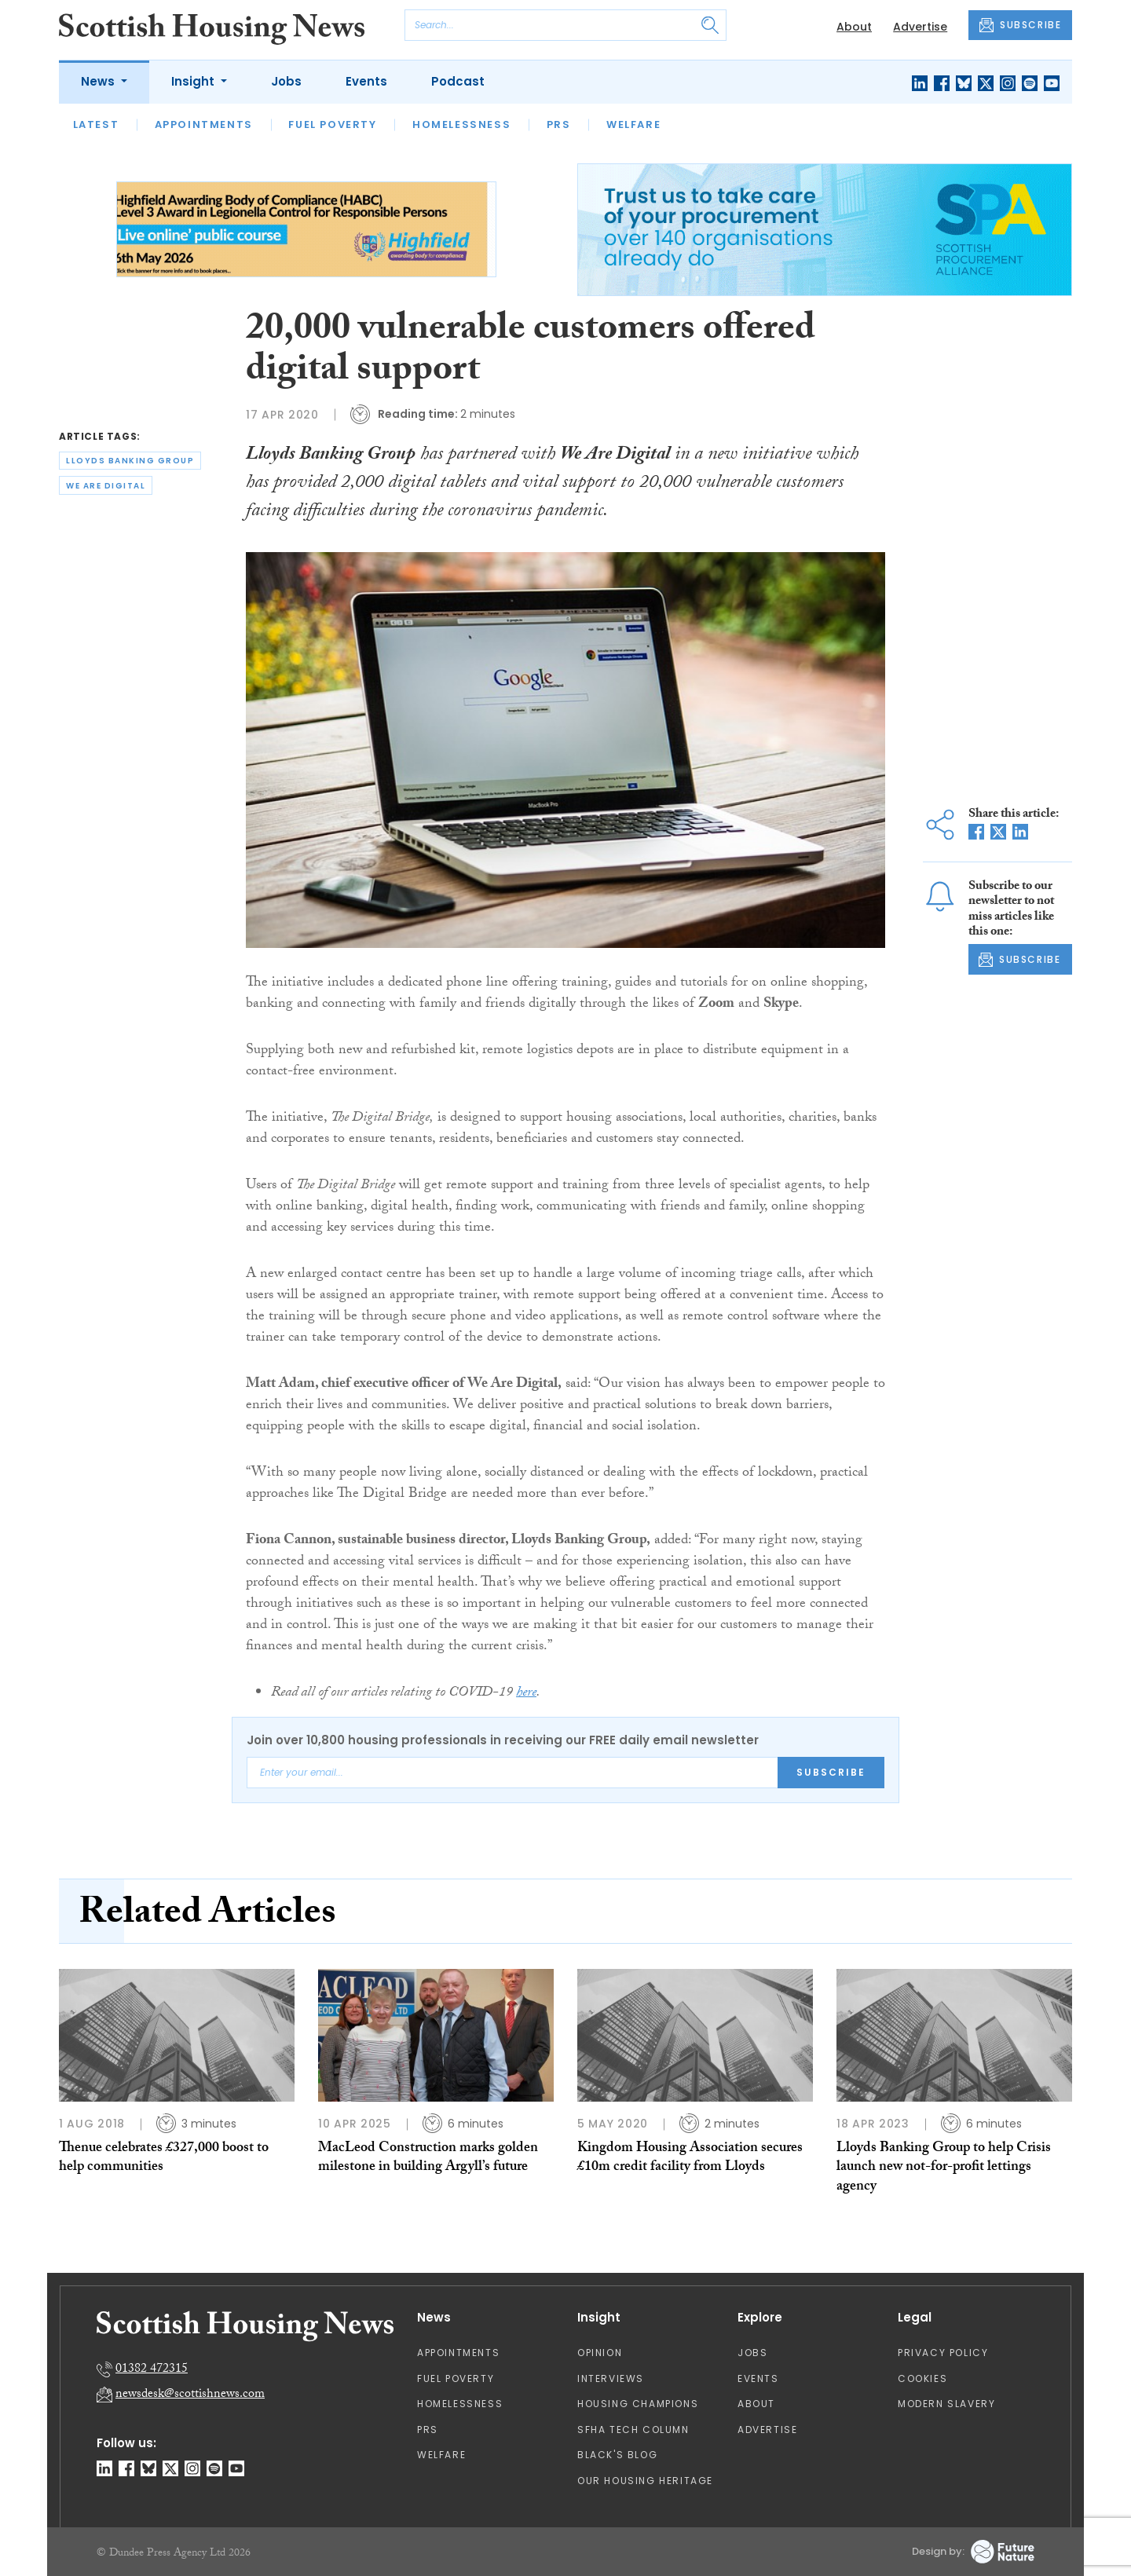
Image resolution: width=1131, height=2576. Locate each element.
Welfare (633, 124)
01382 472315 (151, 2369)
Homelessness (461, 124)
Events (366, 81)
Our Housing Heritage (645, 2480)
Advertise (920, 27)
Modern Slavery (946, 2403)
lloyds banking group (130, 461)
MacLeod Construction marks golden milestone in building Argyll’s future (428, 2158)
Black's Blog (617, 2454)
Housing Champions (637, 2403)
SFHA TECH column (633, 2429)
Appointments (204, 124)
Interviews (610, 2378)
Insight (194, 81)
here (526, 1693)
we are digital (105, 486)
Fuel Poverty (332, 124)
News (99, 81)
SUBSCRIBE (1020, 25)
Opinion (599, 2352)
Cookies (922, 2378)
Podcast (458, 81)
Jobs (286, 81)
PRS (559, 124)
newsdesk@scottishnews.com (190, 2395)
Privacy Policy (943, 2352)
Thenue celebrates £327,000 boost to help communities (164, 2158)
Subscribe (831, 1772)
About (854, 27)
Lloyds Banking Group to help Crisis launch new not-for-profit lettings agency (943, 2168)
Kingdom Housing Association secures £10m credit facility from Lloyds (690, 2158)
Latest (96, 124)
